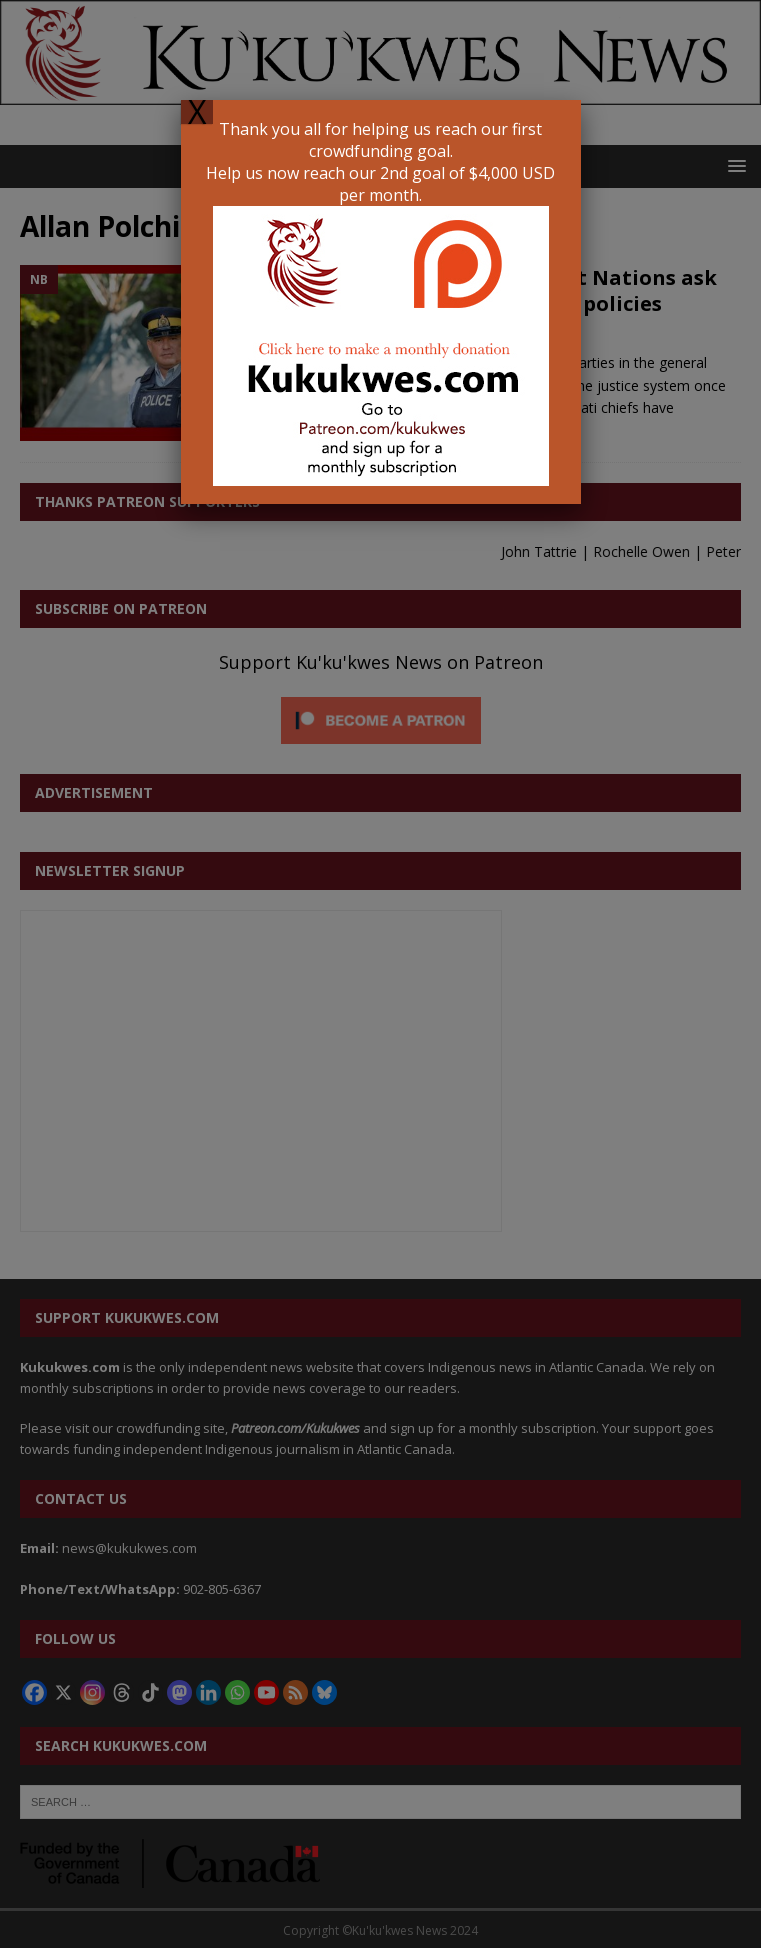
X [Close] (197, 112)
